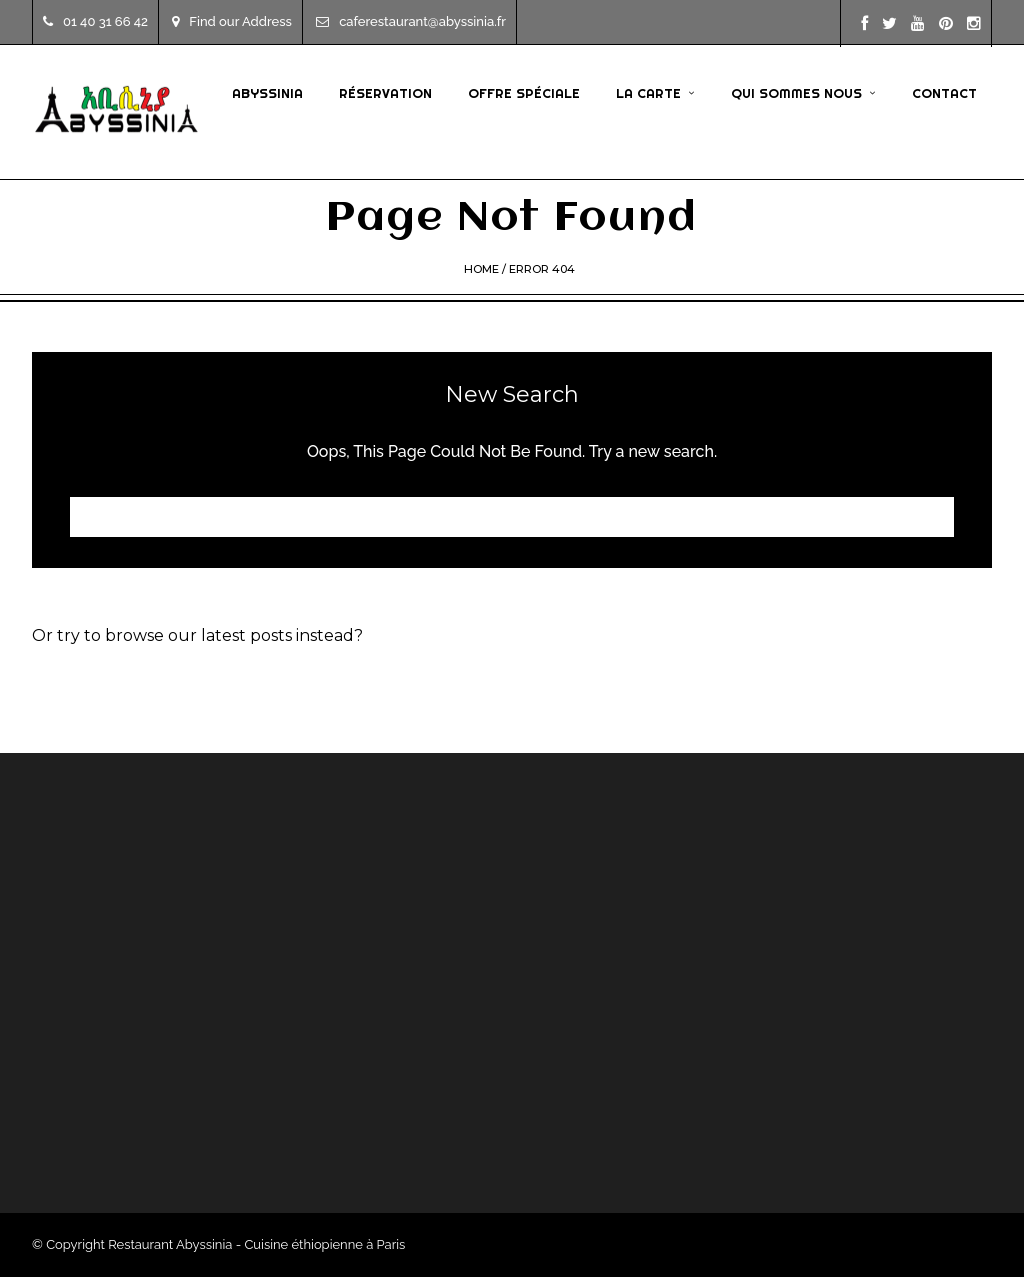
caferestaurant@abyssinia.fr (411, 21)
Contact (944, 93)
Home (481, 269)
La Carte (648, 93)
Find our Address (232, 21)
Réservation (385, 93)
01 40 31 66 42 (95, 21)
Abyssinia (267, 93)
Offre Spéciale (524, 93)
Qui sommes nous (796, 93)
